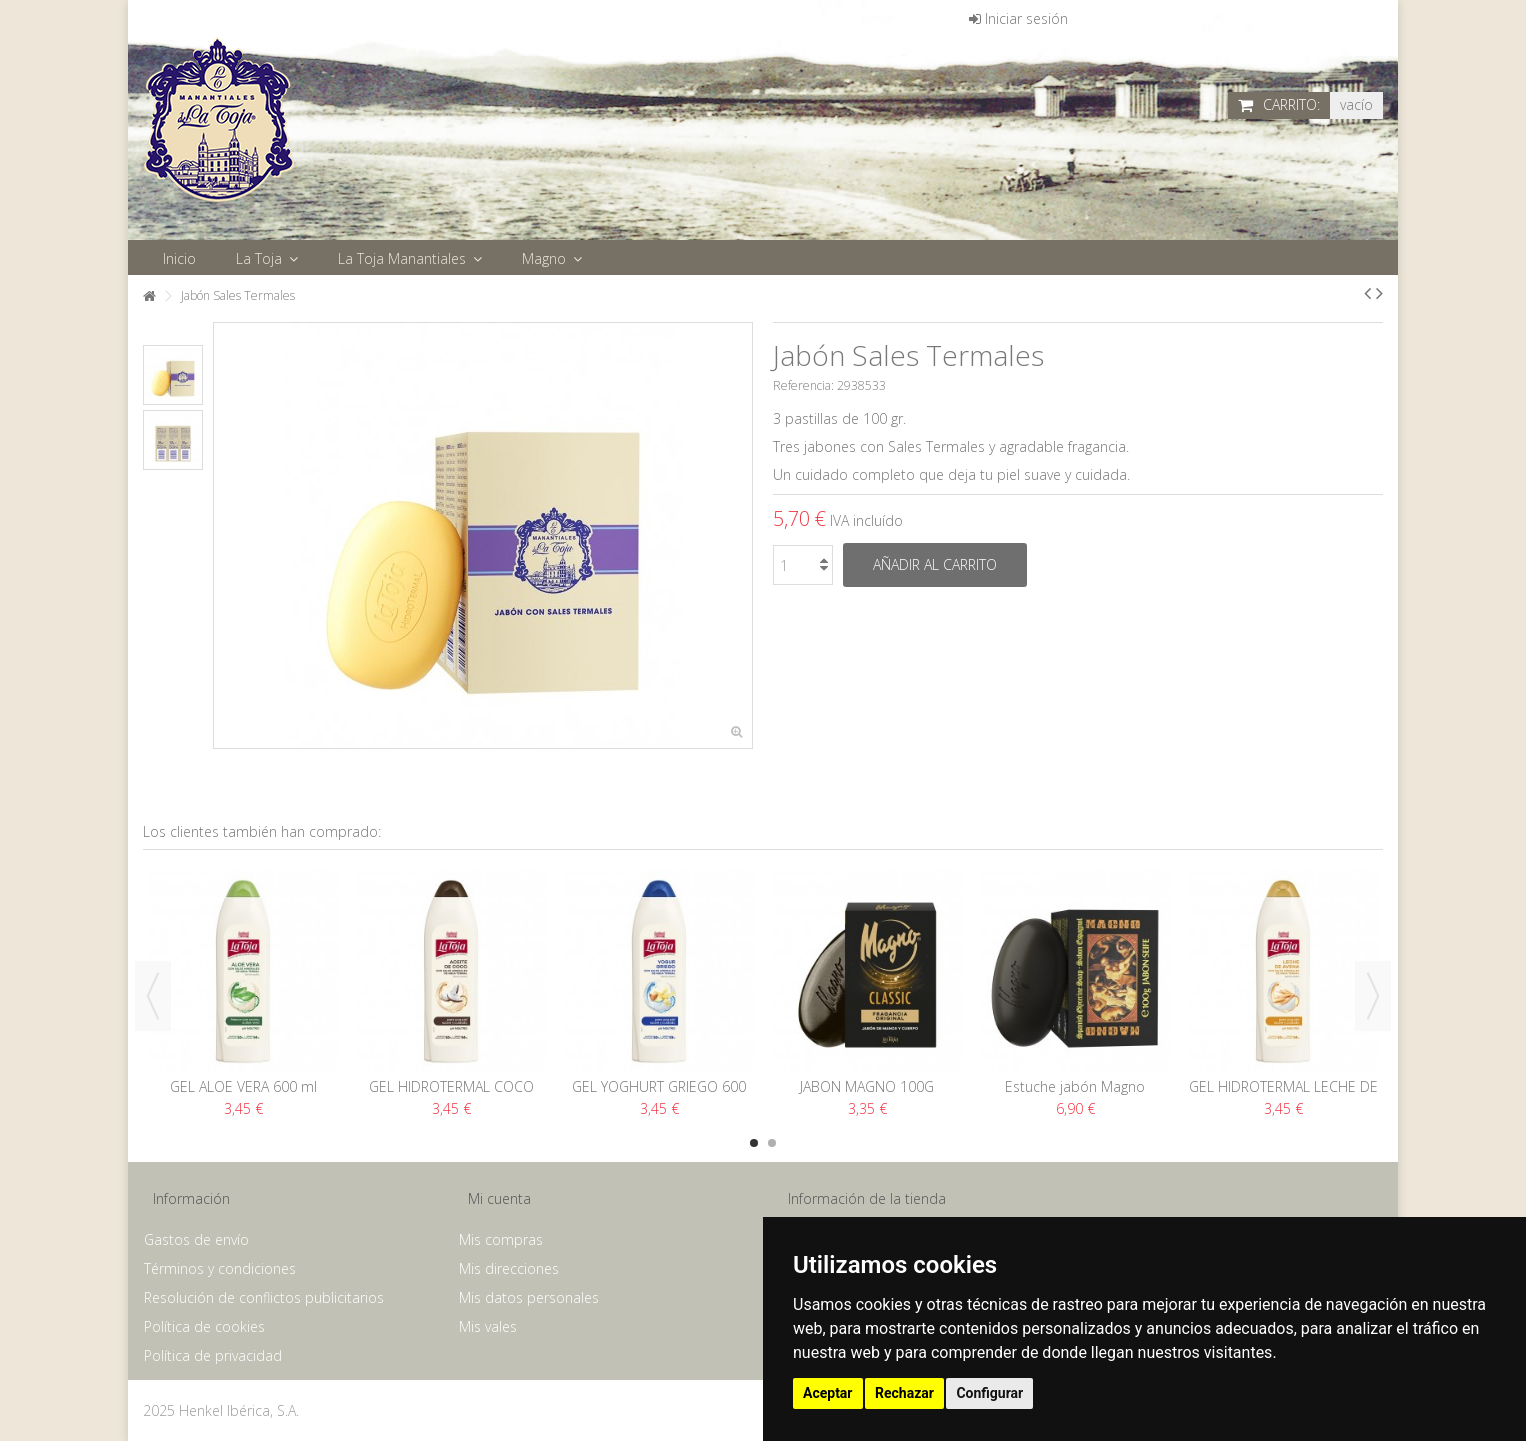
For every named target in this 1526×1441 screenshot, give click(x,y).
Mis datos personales (529, 1298)
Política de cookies (204, 1327)
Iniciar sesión (1018, 18)
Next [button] (1373, 996)
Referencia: (803, 385)
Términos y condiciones (220, 1269)
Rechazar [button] (904, 1393)
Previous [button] (153, 996)
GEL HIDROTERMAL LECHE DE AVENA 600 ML (1283, 1095)
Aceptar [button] (828, 1393)
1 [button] (754, 1143)
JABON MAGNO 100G (867, 1086)
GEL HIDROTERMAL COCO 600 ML (451, 1095)
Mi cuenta (499, 1198)
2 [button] (772, 1143)
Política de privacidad (213, 1356)
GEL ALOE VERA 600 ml (243, 1086)
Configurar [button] (989, 1393)
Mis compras (501, 1240)
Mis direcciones (509, 1269)
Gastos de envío (196, 1240)
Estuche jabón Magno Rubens (1075, 1095)
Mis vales (488, 1327)
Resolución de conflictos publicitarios (264, 1298)
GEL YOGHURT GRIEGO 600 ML (659, 1095)
